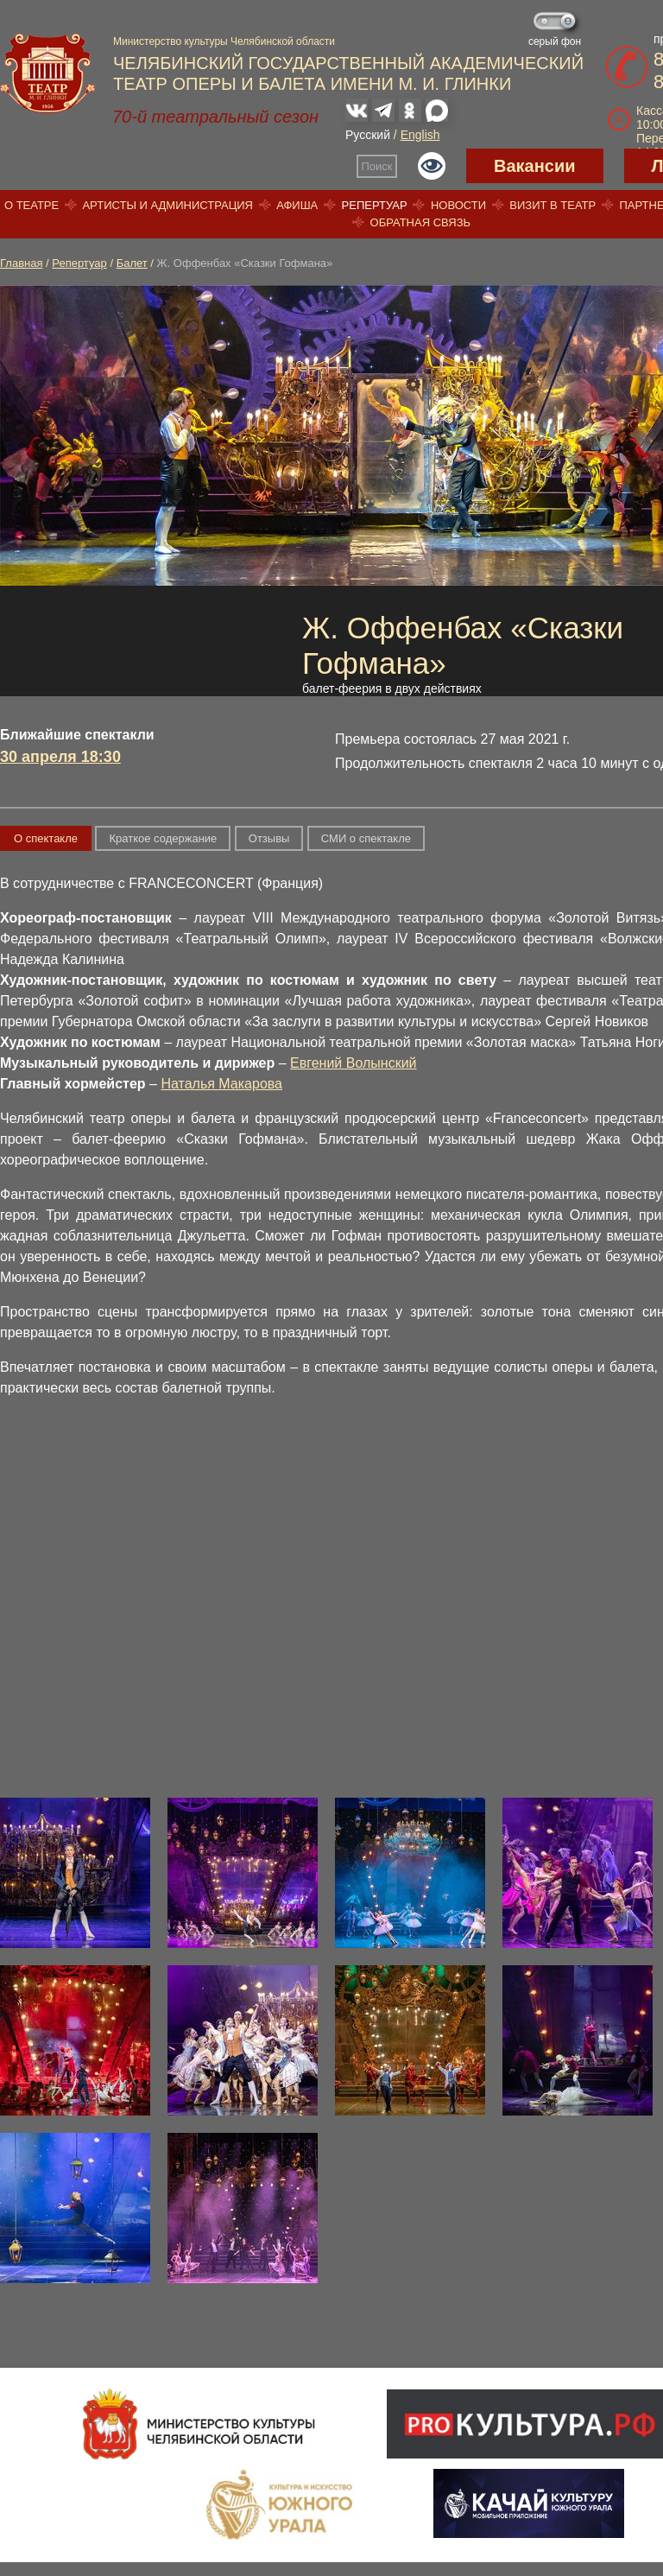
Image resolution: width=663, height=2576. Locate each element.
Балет (132, 263)
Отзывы (269, 838)
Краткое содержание (163, 838)
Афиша (297, 205)
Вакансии (535, 165)
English (420, 135)
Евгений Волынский (353, 1063)
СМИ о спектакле (366, 838)
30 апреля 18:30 (60, 756)
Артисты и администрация (167, 205)
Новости (458, 205)
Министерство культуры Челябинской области (224, 41)
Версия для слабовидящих (431, 166)
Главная (21, 263)
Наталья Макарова (221, 1083)
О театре (31, 205)
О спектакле (46, 838)
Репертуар (374, 205)
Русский (367, 135)
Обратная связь (420, 222)
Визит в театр (552, 205)
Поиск (377, 166)
